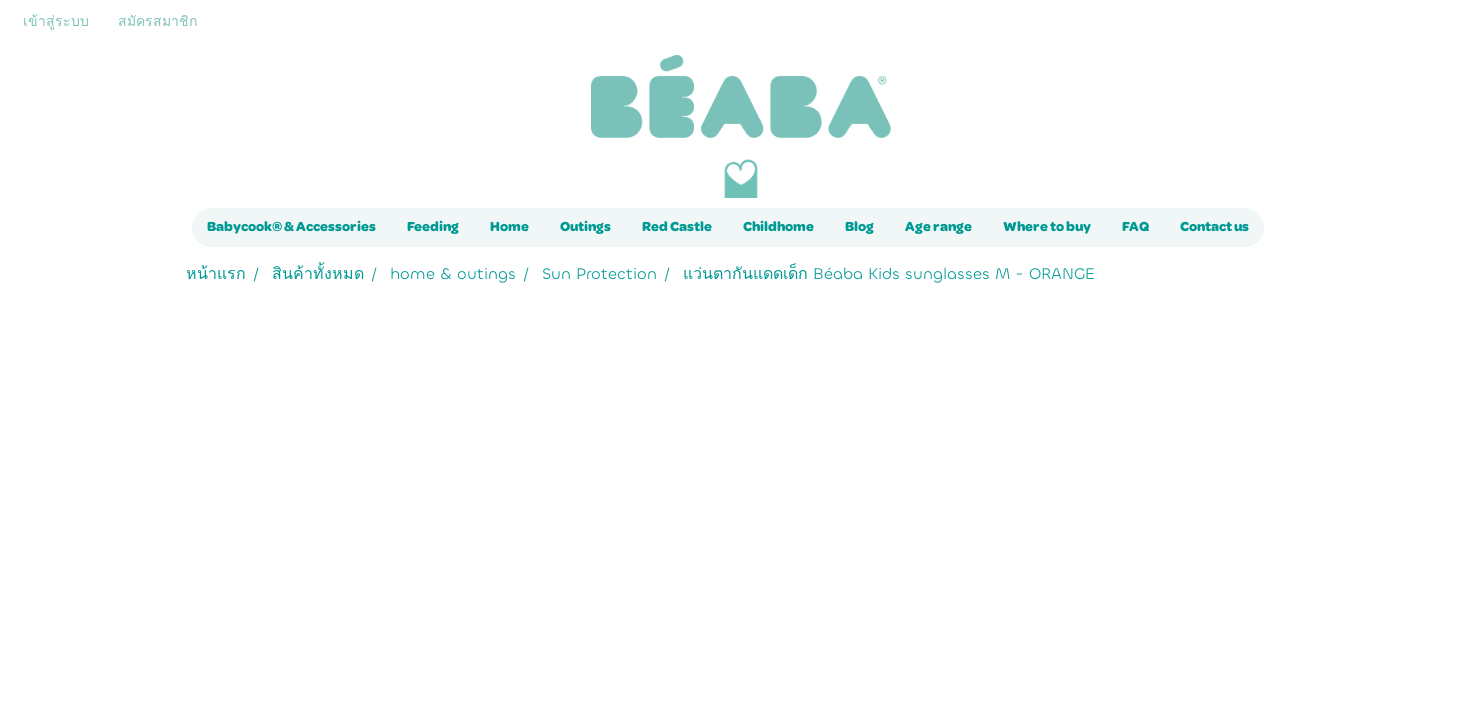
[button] (1282, 228)
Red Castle (677, 227)
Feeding (433, 227)
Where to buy (1047, 227)
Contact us (1214, 227)
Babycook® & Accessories (291, 227)
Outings (585, 227)
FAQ (1135, 227)
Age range (938, 227)
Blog (859, 227)
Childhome (778, 227)
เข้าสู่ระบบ (56, 22)
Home (509, 227)
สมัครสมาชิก (157, 22)
